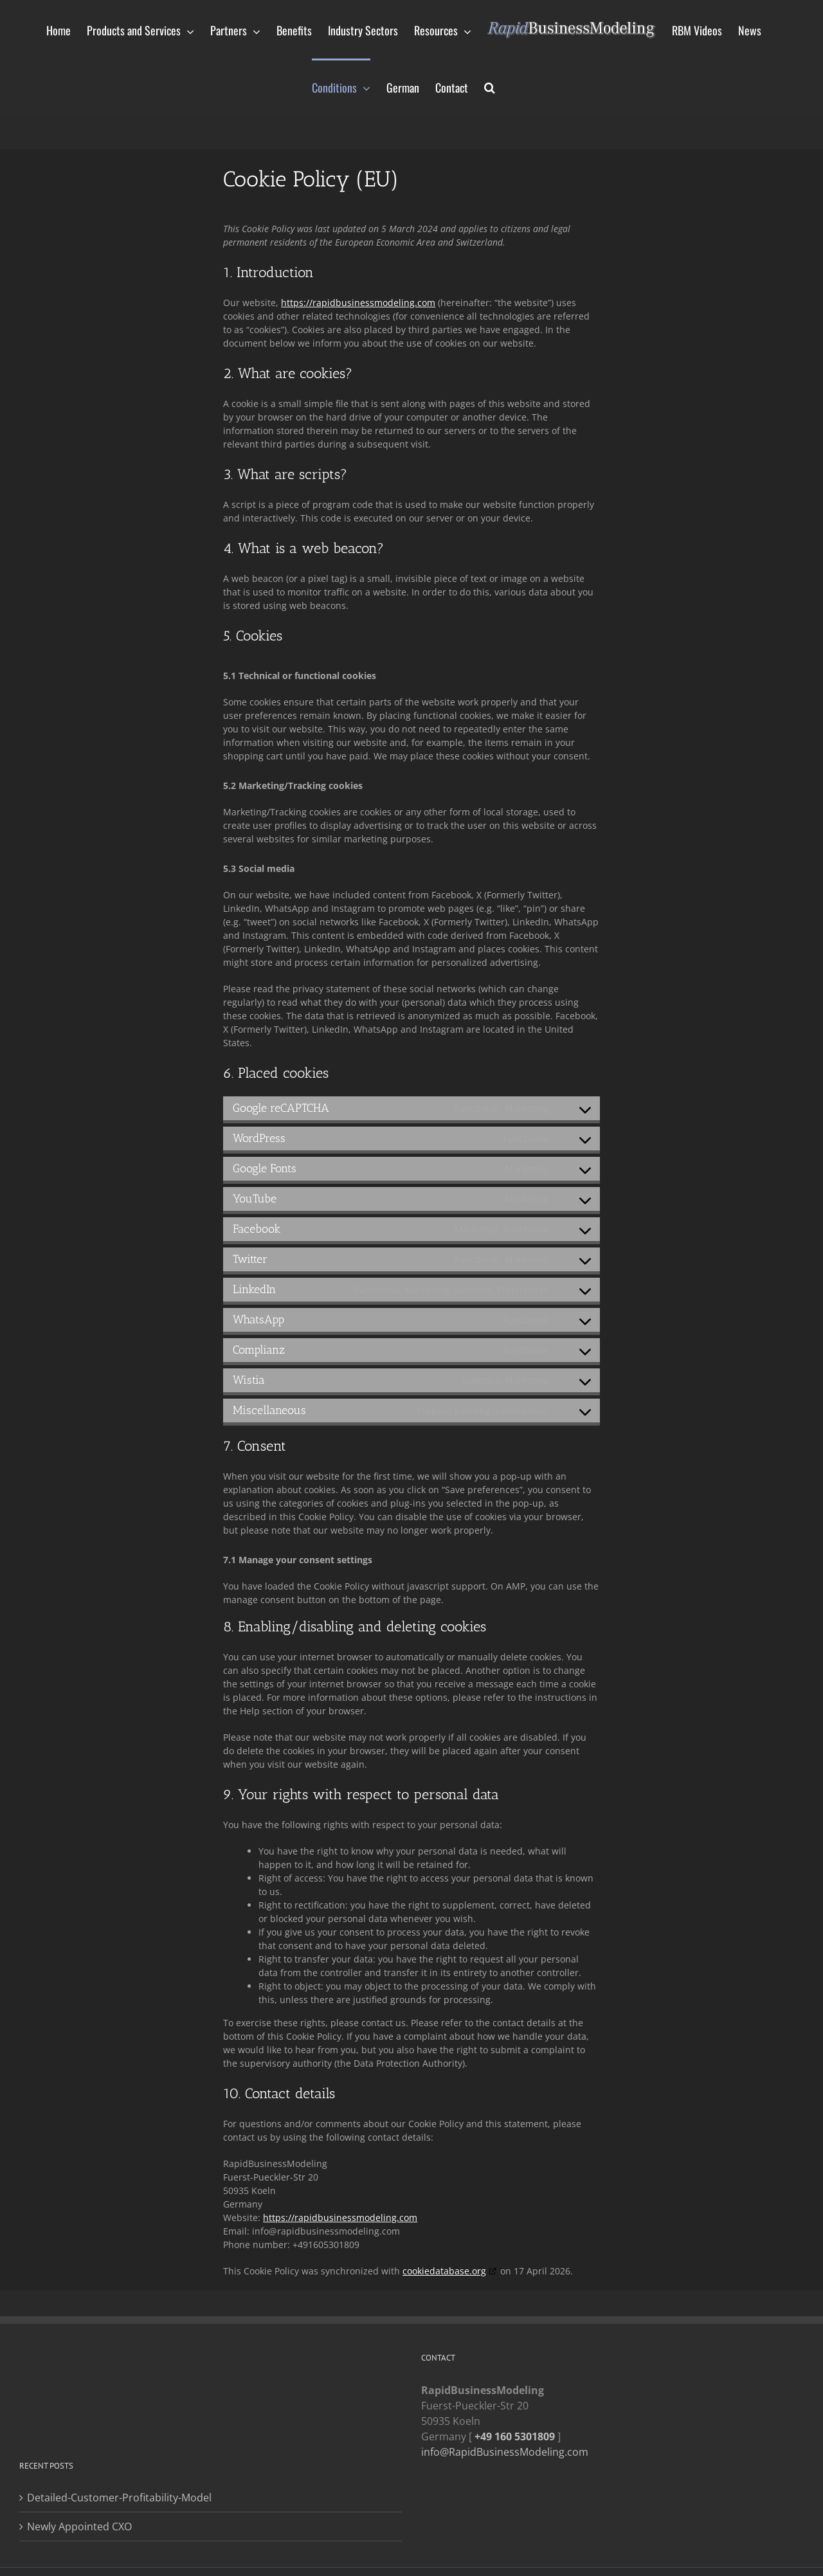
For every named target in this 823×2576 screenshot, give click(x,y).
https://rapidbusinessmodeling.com (358, 302)
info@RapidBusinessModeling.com (504, 2452)
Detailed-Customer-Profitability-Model (119, 2497)
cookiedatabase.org (444, 2271)
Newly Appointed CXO (79, 2526)
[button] (489, 86)
